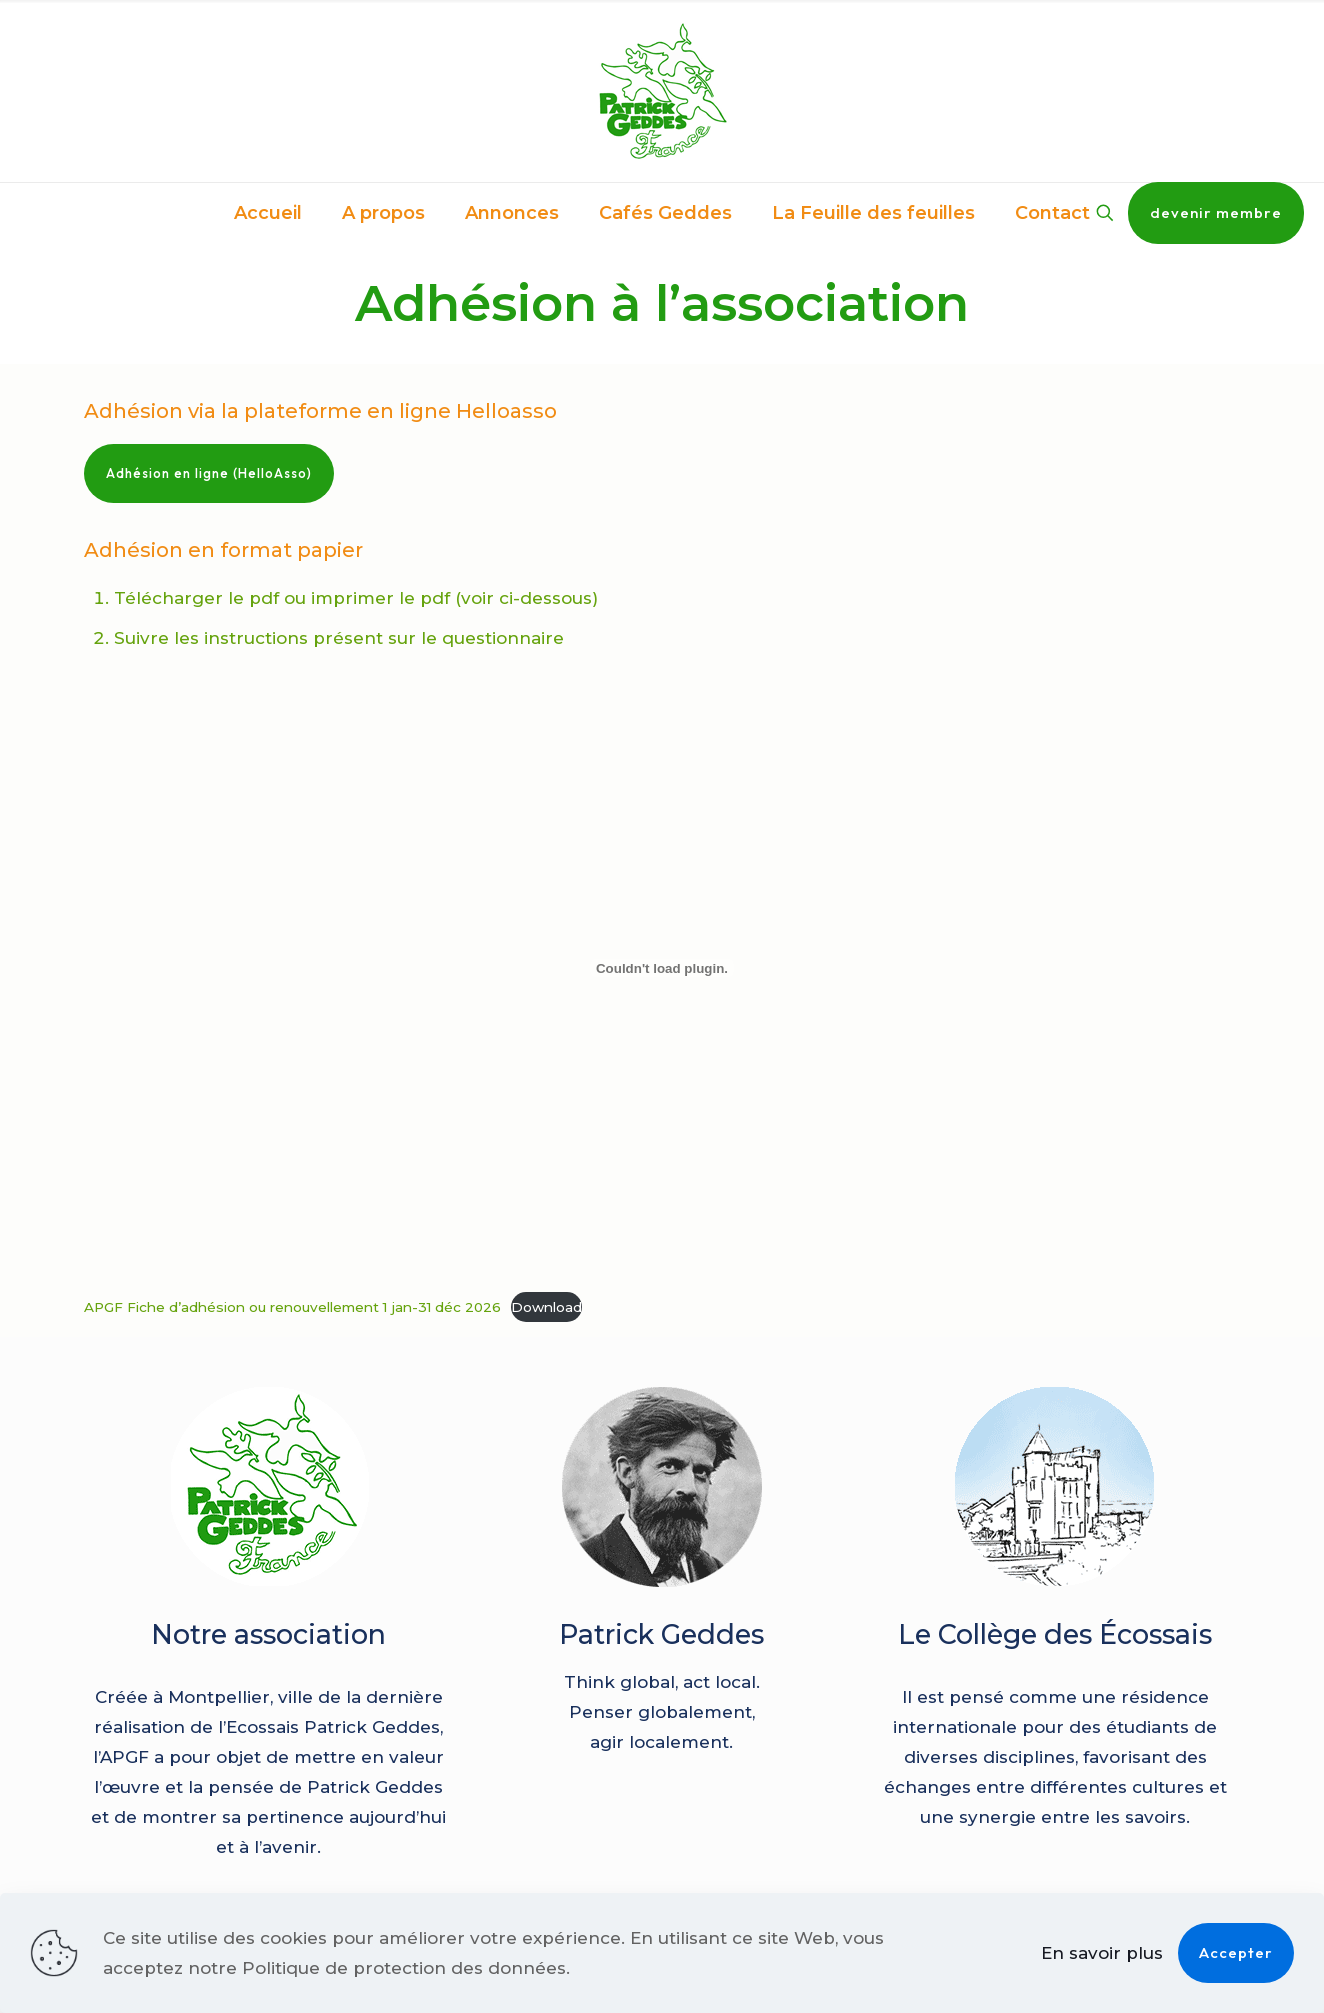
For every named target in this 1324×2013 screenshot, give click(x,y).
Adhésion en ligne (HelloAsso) (209, 473)
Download (546, 1307)
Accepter (1236, 1952)
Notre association (268, 1634)
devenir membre (1216, 212)
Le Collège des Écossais (1055, 1634)
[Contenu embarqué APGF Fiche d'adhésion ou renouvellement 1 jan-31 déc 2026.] (662, 968)
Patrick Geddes (661, 1634)
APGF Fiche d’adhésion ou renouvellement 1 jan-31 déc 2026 (292, 1307)
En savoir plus (1102, 1953)
